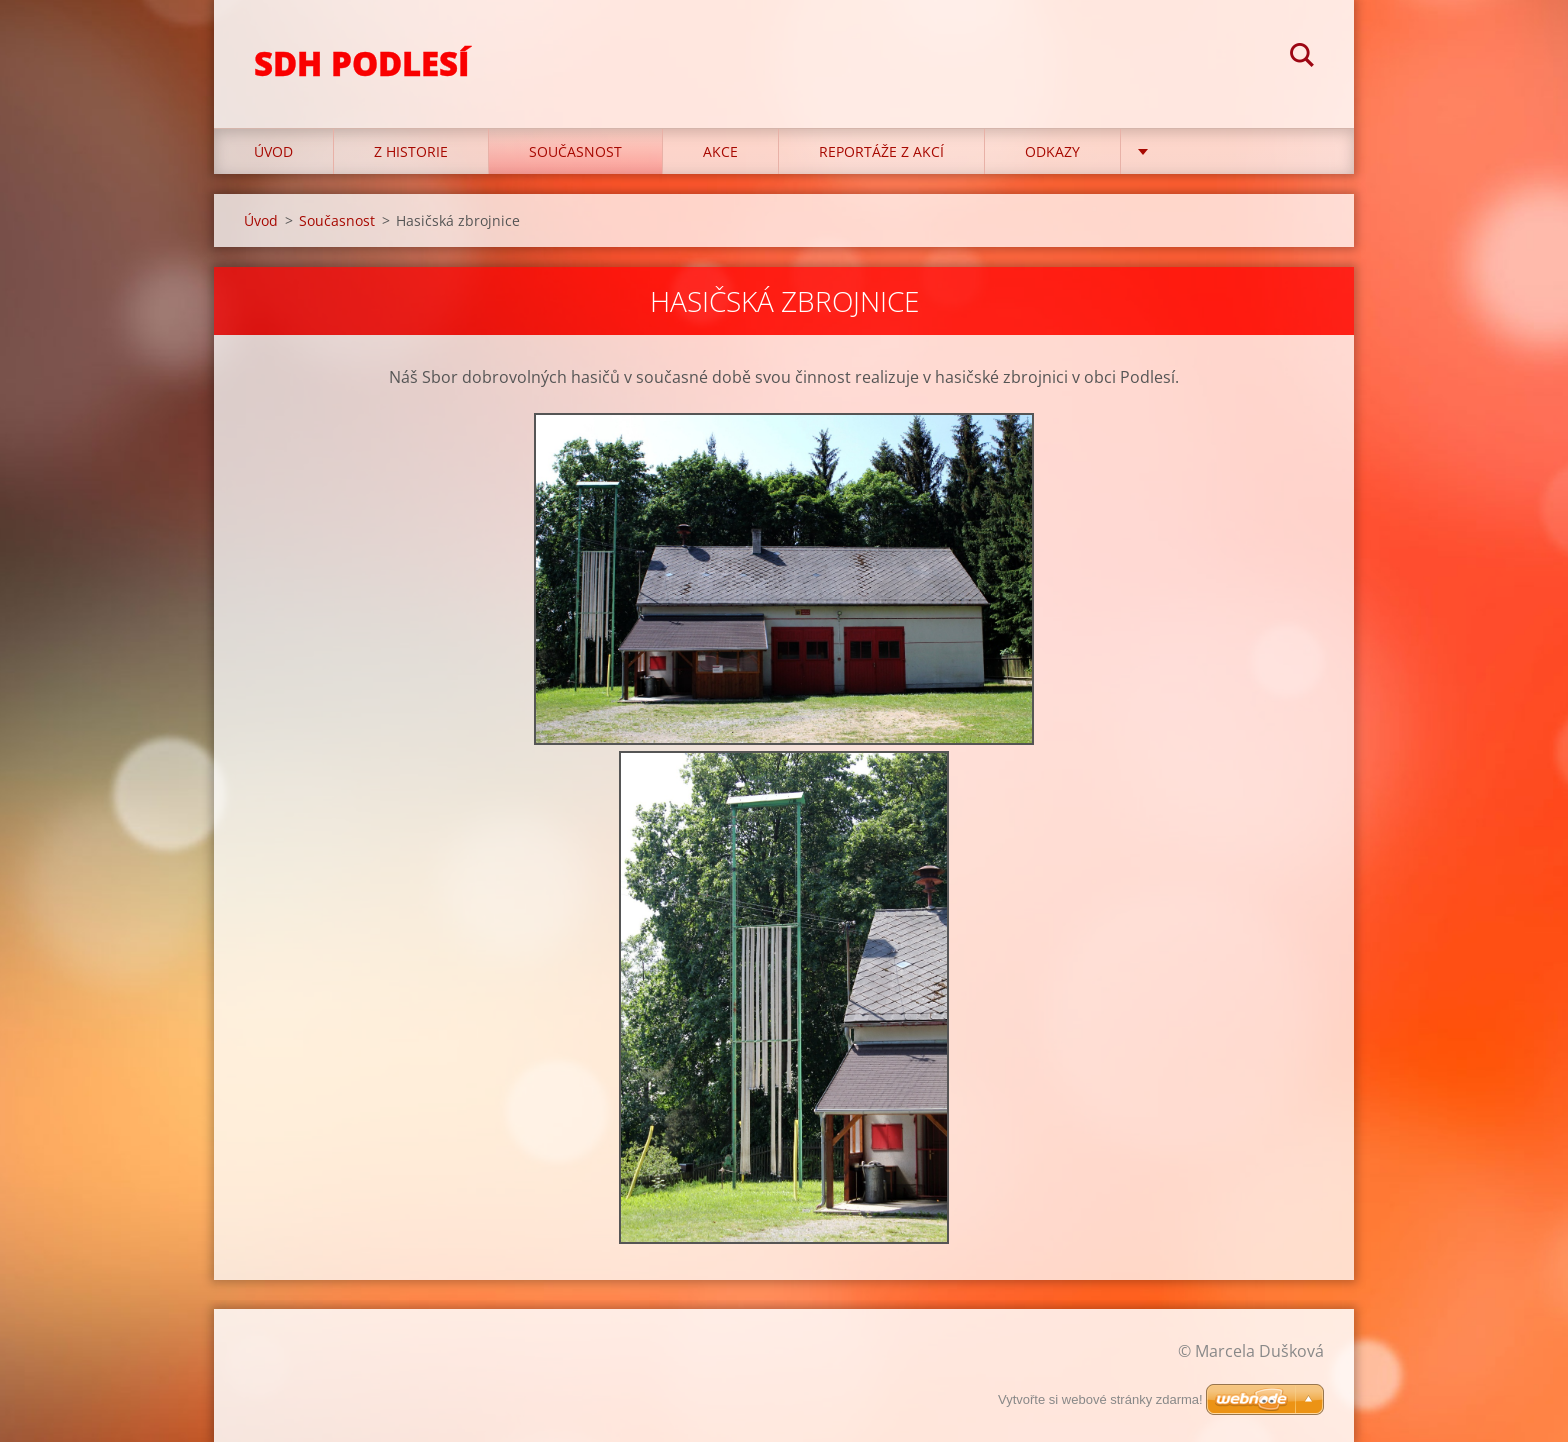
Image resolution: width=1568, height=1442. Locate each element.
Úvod (273, 151)
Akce (720, 151)
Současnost (575, 151)
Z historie (411, 151)
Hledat (1302, 58)
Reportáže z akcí (881, 151)
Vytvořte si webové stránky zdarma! (1100, 1399)
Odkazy (1052, 151)
